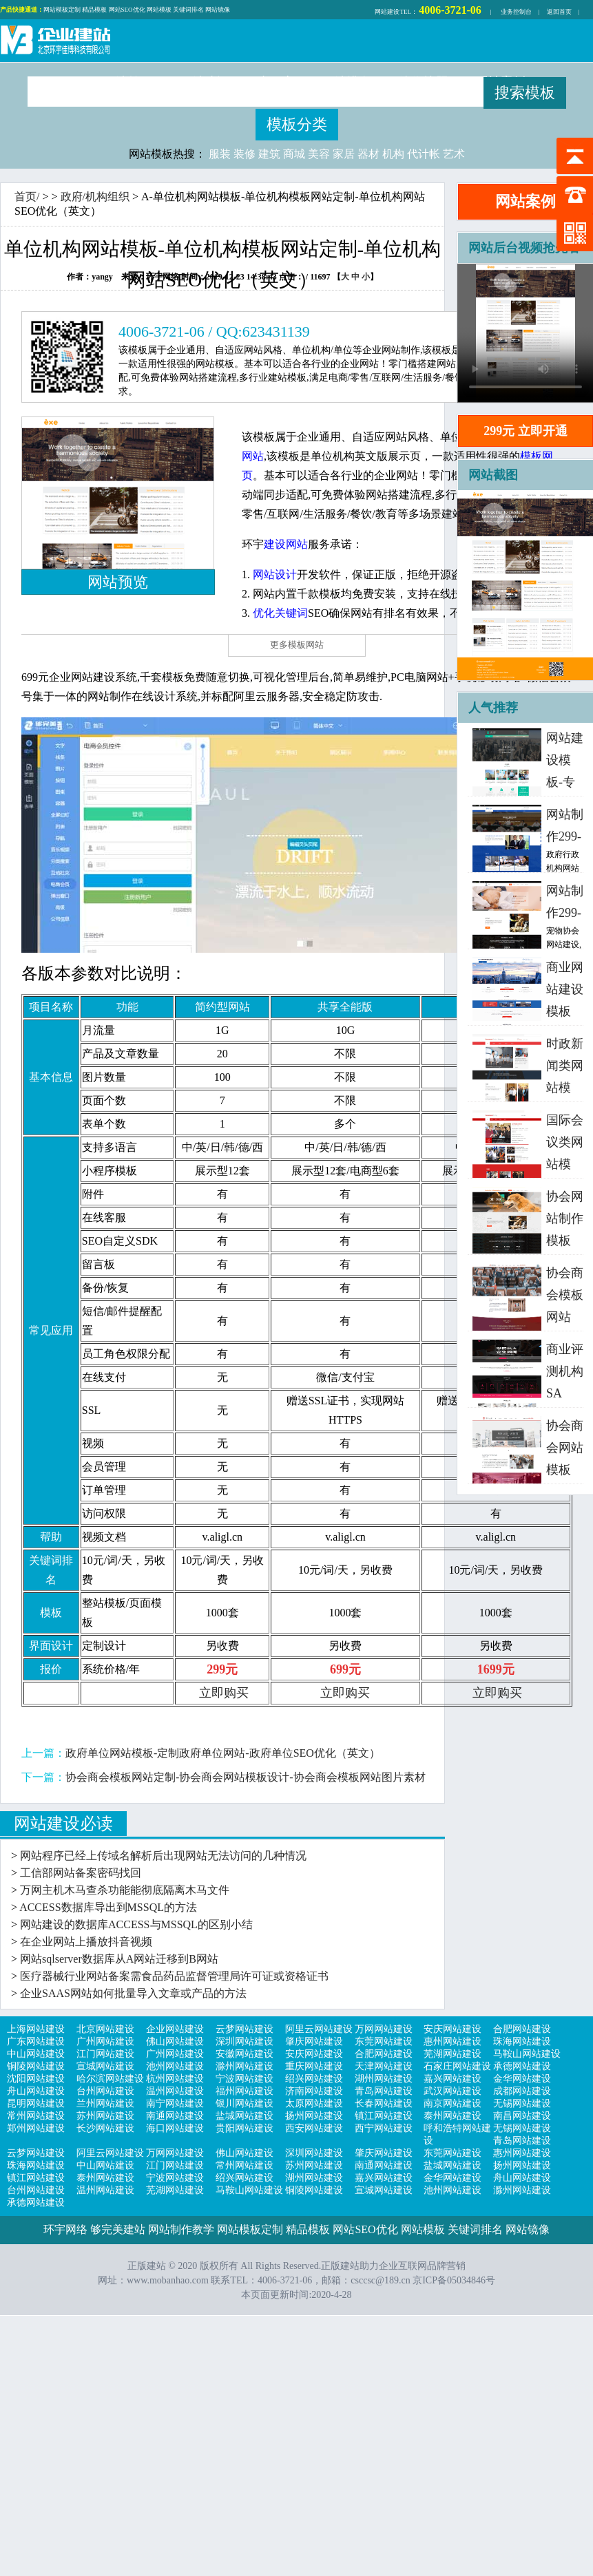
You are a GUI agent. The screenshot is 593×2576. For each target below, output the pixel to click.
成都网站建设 (522, 2091)
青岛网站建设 (384, 2091)
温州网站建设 (175, 2091)
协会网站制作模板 (564, 1218)
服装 (220, 154)
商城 (294, 154)
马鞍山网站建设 (527, 2054)
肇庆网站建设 (314, 2041)
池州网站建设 (175, 2066)
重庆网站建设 (314, 2066)
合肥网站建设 (522, 2029)
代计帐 (423, 154)
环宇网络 (65, 2229)
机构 (393, 154)
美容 (319, 154)
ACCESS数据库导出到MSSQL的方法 (108, 1907)
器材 (368, 154)
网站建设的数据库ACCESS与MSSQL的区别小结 (136, 1924)
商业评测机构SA (564, 1371)
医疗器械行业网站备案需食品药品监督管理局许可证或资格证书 (174, 1976)
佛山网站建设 (175, 2041)
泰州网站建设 (452, 2116)
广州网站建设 (105, 2041)
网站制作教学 (181, 2229)
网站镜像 (217, 9)
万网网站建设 (384, 2029)
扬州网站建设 (314, 2116)
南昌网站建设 (522, 2116)
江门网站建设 (105, 2054)
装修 (244, 154)
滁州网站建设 (244, 2066)
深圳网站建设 (244, 2041)
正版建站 (55, 41)
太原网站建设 (314, 2103)
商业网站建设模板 (564, 989)
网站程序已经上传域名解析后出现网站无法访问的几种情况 (163, 1855)
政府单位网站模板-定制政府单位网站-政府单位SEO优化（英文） (222, 1753)
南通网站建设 (175, 2116)
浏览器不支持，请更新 (525, 333)
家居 (344, 154)
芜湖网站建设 (452, 2054)
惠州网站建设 (452, 2041)
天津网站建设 (384, 2066)
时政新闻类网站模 (564, 1066)
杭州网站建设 (175, 2078)
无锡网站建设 (522, 2103)
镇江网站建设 (384, 2116)
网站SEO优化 (127, 9)
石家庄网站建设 (457, 2066)
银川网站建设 (244, 2103)
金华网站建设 (522, 2078)
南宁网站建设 (175, 2103)
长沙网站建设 (105, 2128)
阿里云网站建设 (319, 2029)
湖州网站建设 (384, 2078)
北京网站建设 (105, 2029)
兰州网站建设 (105, 2103)
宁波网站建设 (244, 2078)
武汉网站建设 (452, 2091)
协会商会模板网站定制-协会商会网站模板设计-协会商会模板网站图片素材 (245, 1777)
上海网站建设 (36, 2029)
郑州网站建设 (36, 2128)
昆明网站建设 (36, 2103)
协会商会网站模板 (564, 1448)
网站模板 (159, 9)
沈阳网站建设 (36, 2078)
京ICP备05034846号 (454, 2280)
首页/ (26, 196)
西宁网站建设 (384, 2128)
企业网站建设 (175, 2029)
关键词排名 (188, 9)
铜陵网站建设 (36, 2066)
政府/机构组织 (95, 196)
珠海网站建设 (522, 2041)
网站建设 (387, 11)
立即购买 (224, 1693)
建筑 (269, 154)
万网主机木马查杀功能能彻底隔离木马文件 (124, 1890)
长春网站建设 (384, 2103)
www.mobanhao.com (168, 2280)
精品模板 (94, 9)
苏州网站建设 (105, 2116)
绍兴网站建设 (314, 2078)
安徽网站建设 (244, 2054)
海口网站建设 (175, 2128)
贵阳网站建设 (244, 2128)
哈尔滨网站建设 (110, 2078)
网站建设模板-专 (564, 760)
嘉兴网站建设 (452, 2078)
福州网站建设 (244, 2091)
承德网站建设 (522, 2066)
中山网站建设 (36, 2054)
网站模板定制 (62, 9)
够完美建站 (117, 2229)
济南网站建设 (314, 2091)
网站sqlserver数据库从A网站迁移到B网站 (119, 1959)
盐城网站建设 (244, 2116)
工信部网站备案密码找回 (80, 1873)
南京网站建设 (452, 2103)
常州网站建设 (36, 2116)
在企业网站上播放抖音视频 (86, 1941)
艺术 (454, 154)
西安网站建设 (314, 2128)
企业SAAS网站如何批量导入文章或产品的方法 (133, 1993)
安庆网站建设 (452, 2029)
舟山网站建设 (36, 2091)
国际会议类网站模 (564, 1142)
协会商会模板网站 (564, 1295)
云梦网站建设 (244, 2029)
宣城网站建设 (105, 2066)
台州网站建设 (105, 2091)
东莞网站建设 (384, 2041)
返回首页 (559, 11)
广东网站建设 (36, 2041)
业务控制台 (516, 11)
